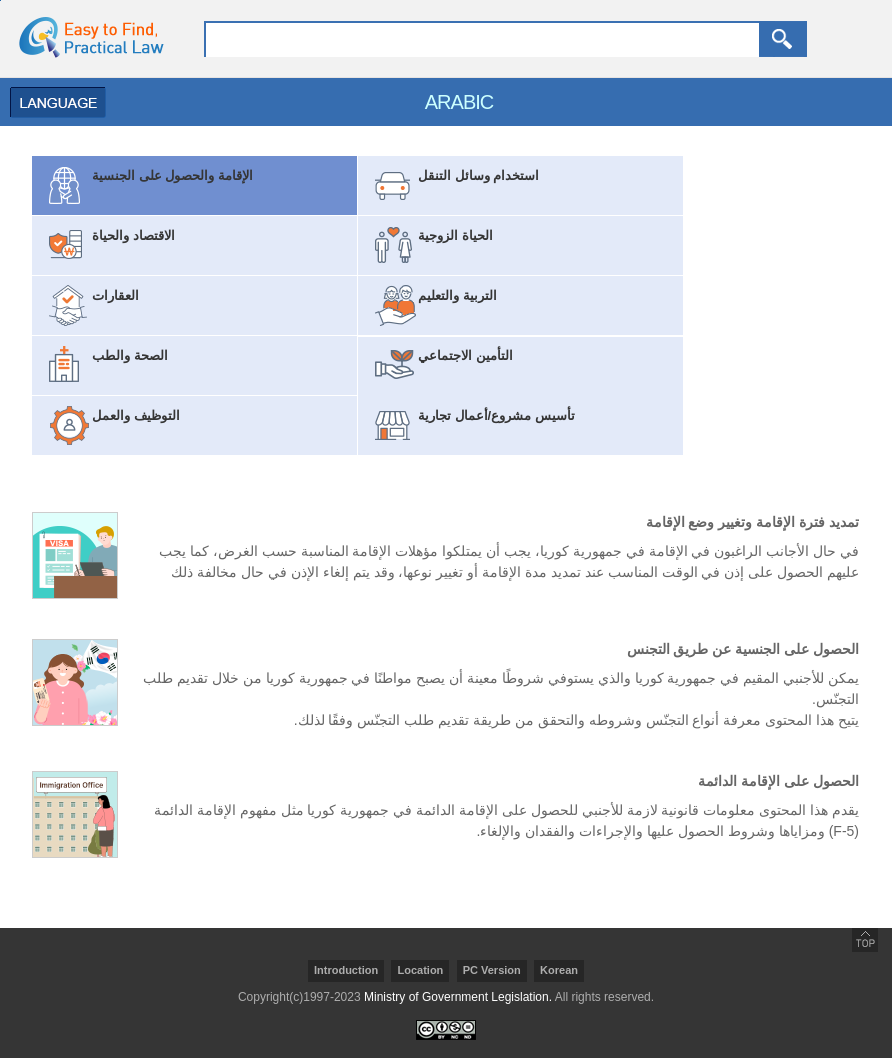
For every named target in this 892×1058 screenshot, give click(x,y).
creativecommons (446, 1030)
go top (865, 940)
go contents (0, 0)
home (85, 37)
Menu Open (53, 102)
